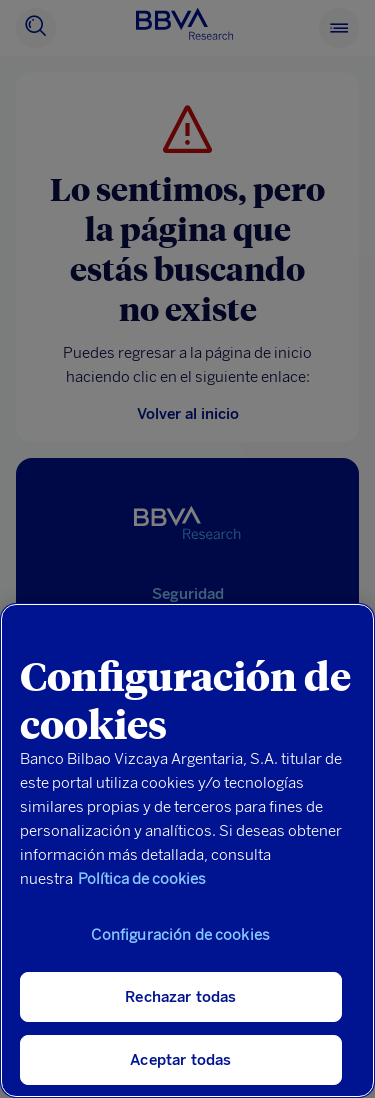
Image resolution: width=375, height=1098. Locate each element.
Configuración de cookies (180, 935)
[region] (187, 850)
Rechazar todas (180, 997)
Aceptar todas (180, 1060)
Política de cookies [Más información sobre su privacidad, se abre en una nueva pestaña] (142, 879)
